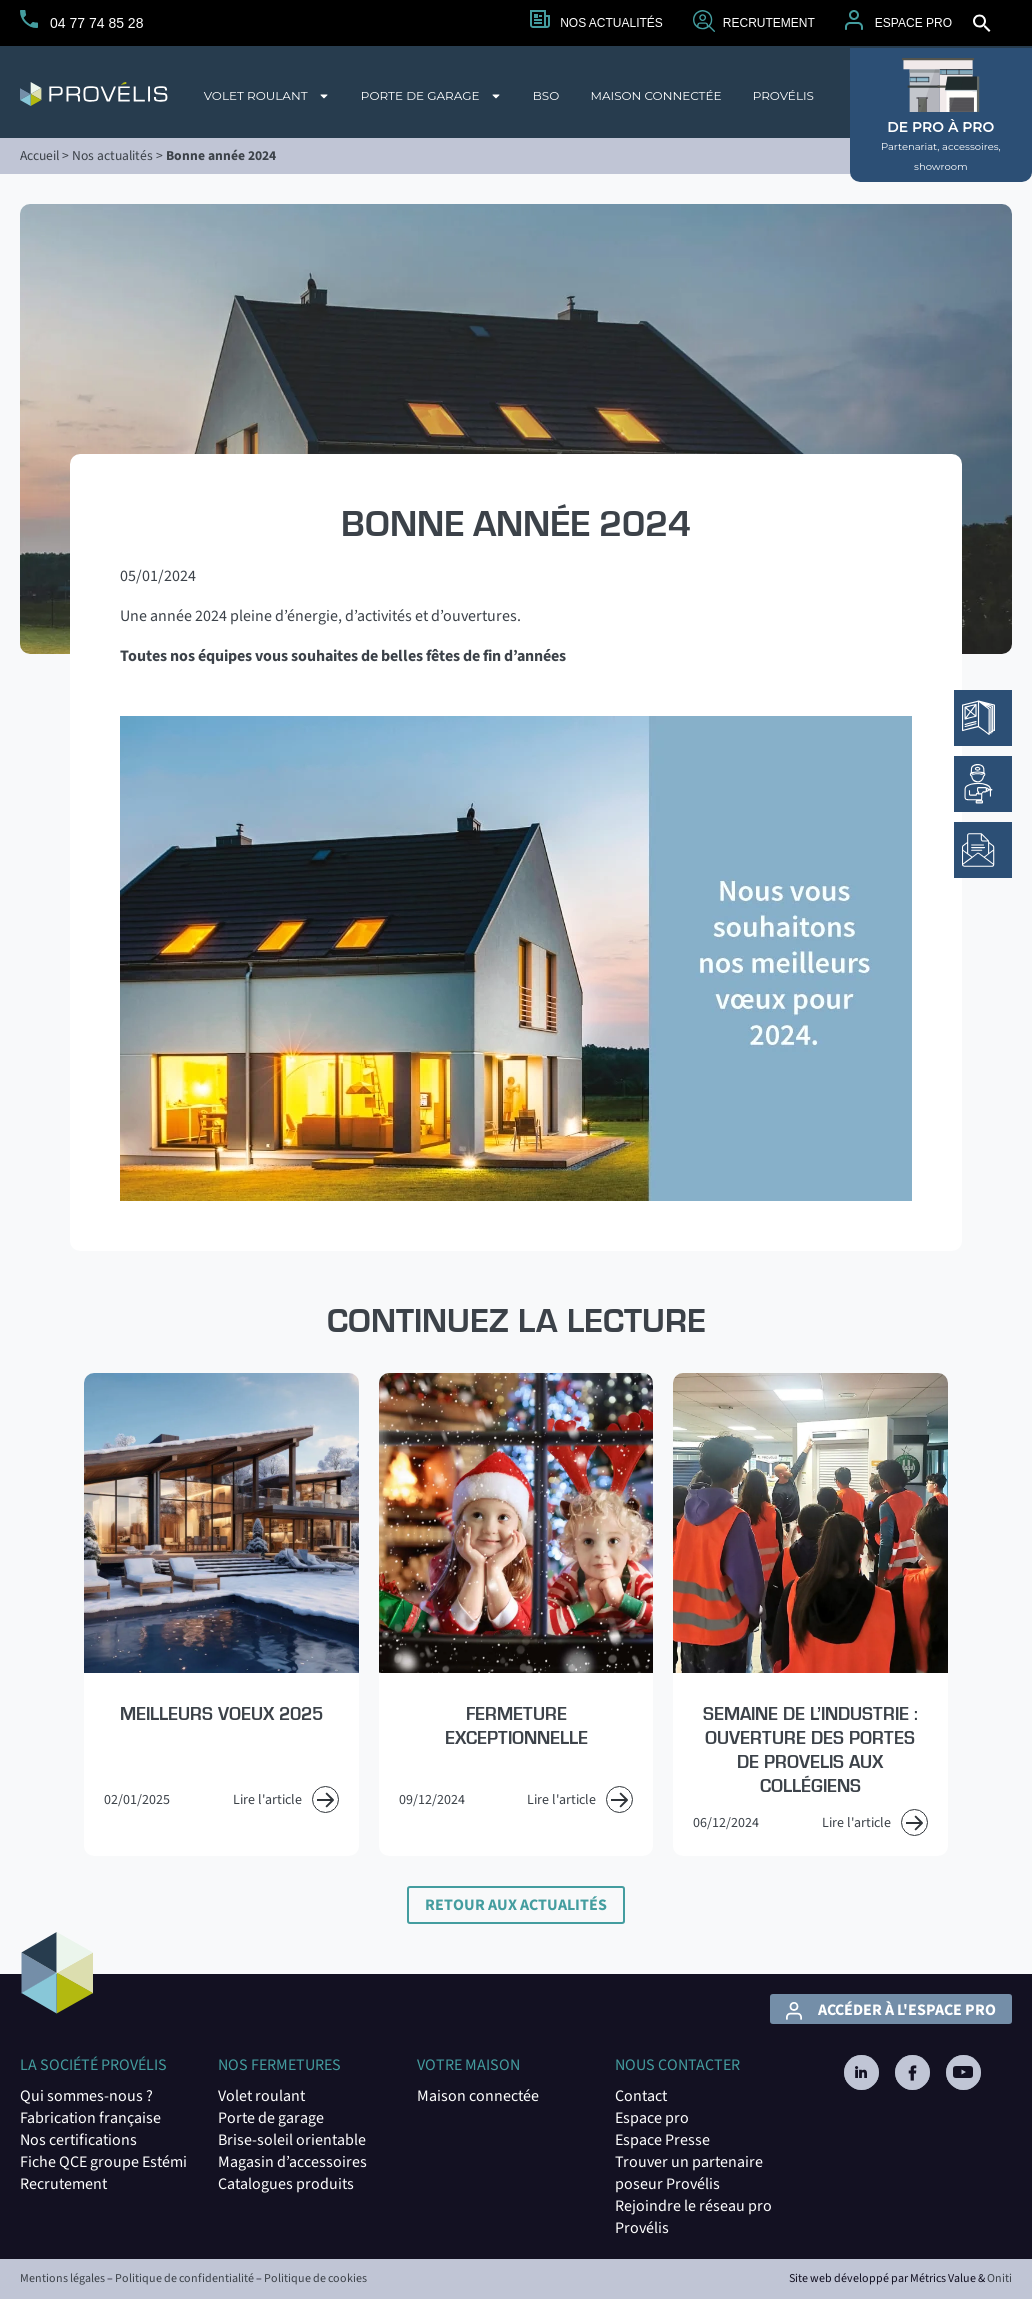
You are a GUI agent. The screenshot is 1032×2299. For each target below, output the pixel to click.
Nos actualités (611, 23)
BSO (546, 95)
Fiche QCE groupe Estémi (103, 2162)
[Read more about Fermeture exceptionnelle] (516, 1614)
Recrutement (769, 23)
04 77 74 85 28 (96, 23)
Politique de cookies (315, 2278)
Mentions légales (62, 2278)
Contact (641, 2096)
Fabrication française (90, 2118)
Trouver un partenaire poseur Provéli (689, 2173)
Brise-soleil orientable (292, 2140)
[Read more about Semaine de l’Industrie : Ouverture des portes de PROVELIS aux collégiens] (810, 1614)
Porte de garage (431, 96)
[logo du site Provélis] (94, 94)
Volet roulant (267, 96)
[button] (982, 23)
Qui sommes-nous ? (86, 2096)
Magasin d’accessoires (292, 2162)
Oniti (999, 2278)
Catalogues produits (286, 2184)
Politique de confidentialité (184, 2278)
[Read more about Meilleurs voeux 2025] (221, 1614)
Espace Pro (913, 23)
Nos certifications (78, 2140)
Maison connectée (655, 95)
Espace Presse (662, 2140)
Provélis (783, 95)
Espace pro (652, 2118)
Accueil (39, 155)
